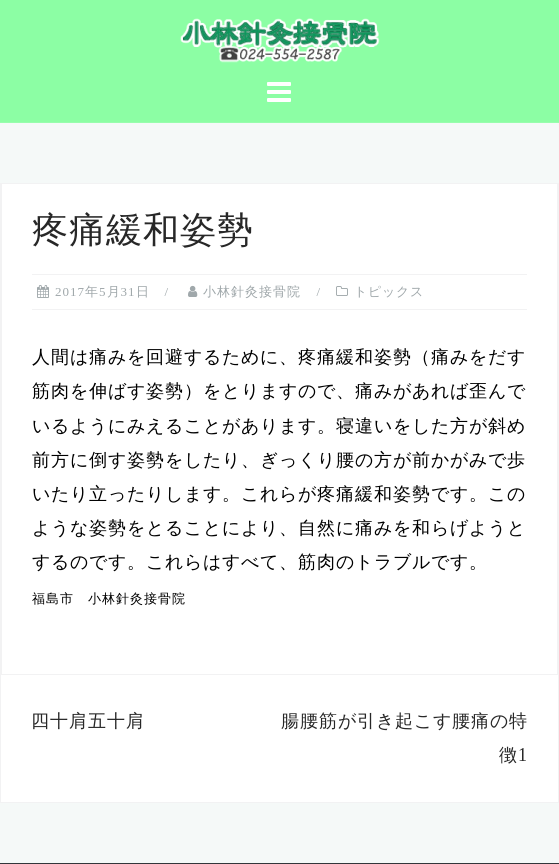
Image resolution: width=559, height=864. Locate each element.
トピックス (389, 291)
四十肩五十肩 (88, 721)
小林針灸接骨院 (252, 291)
